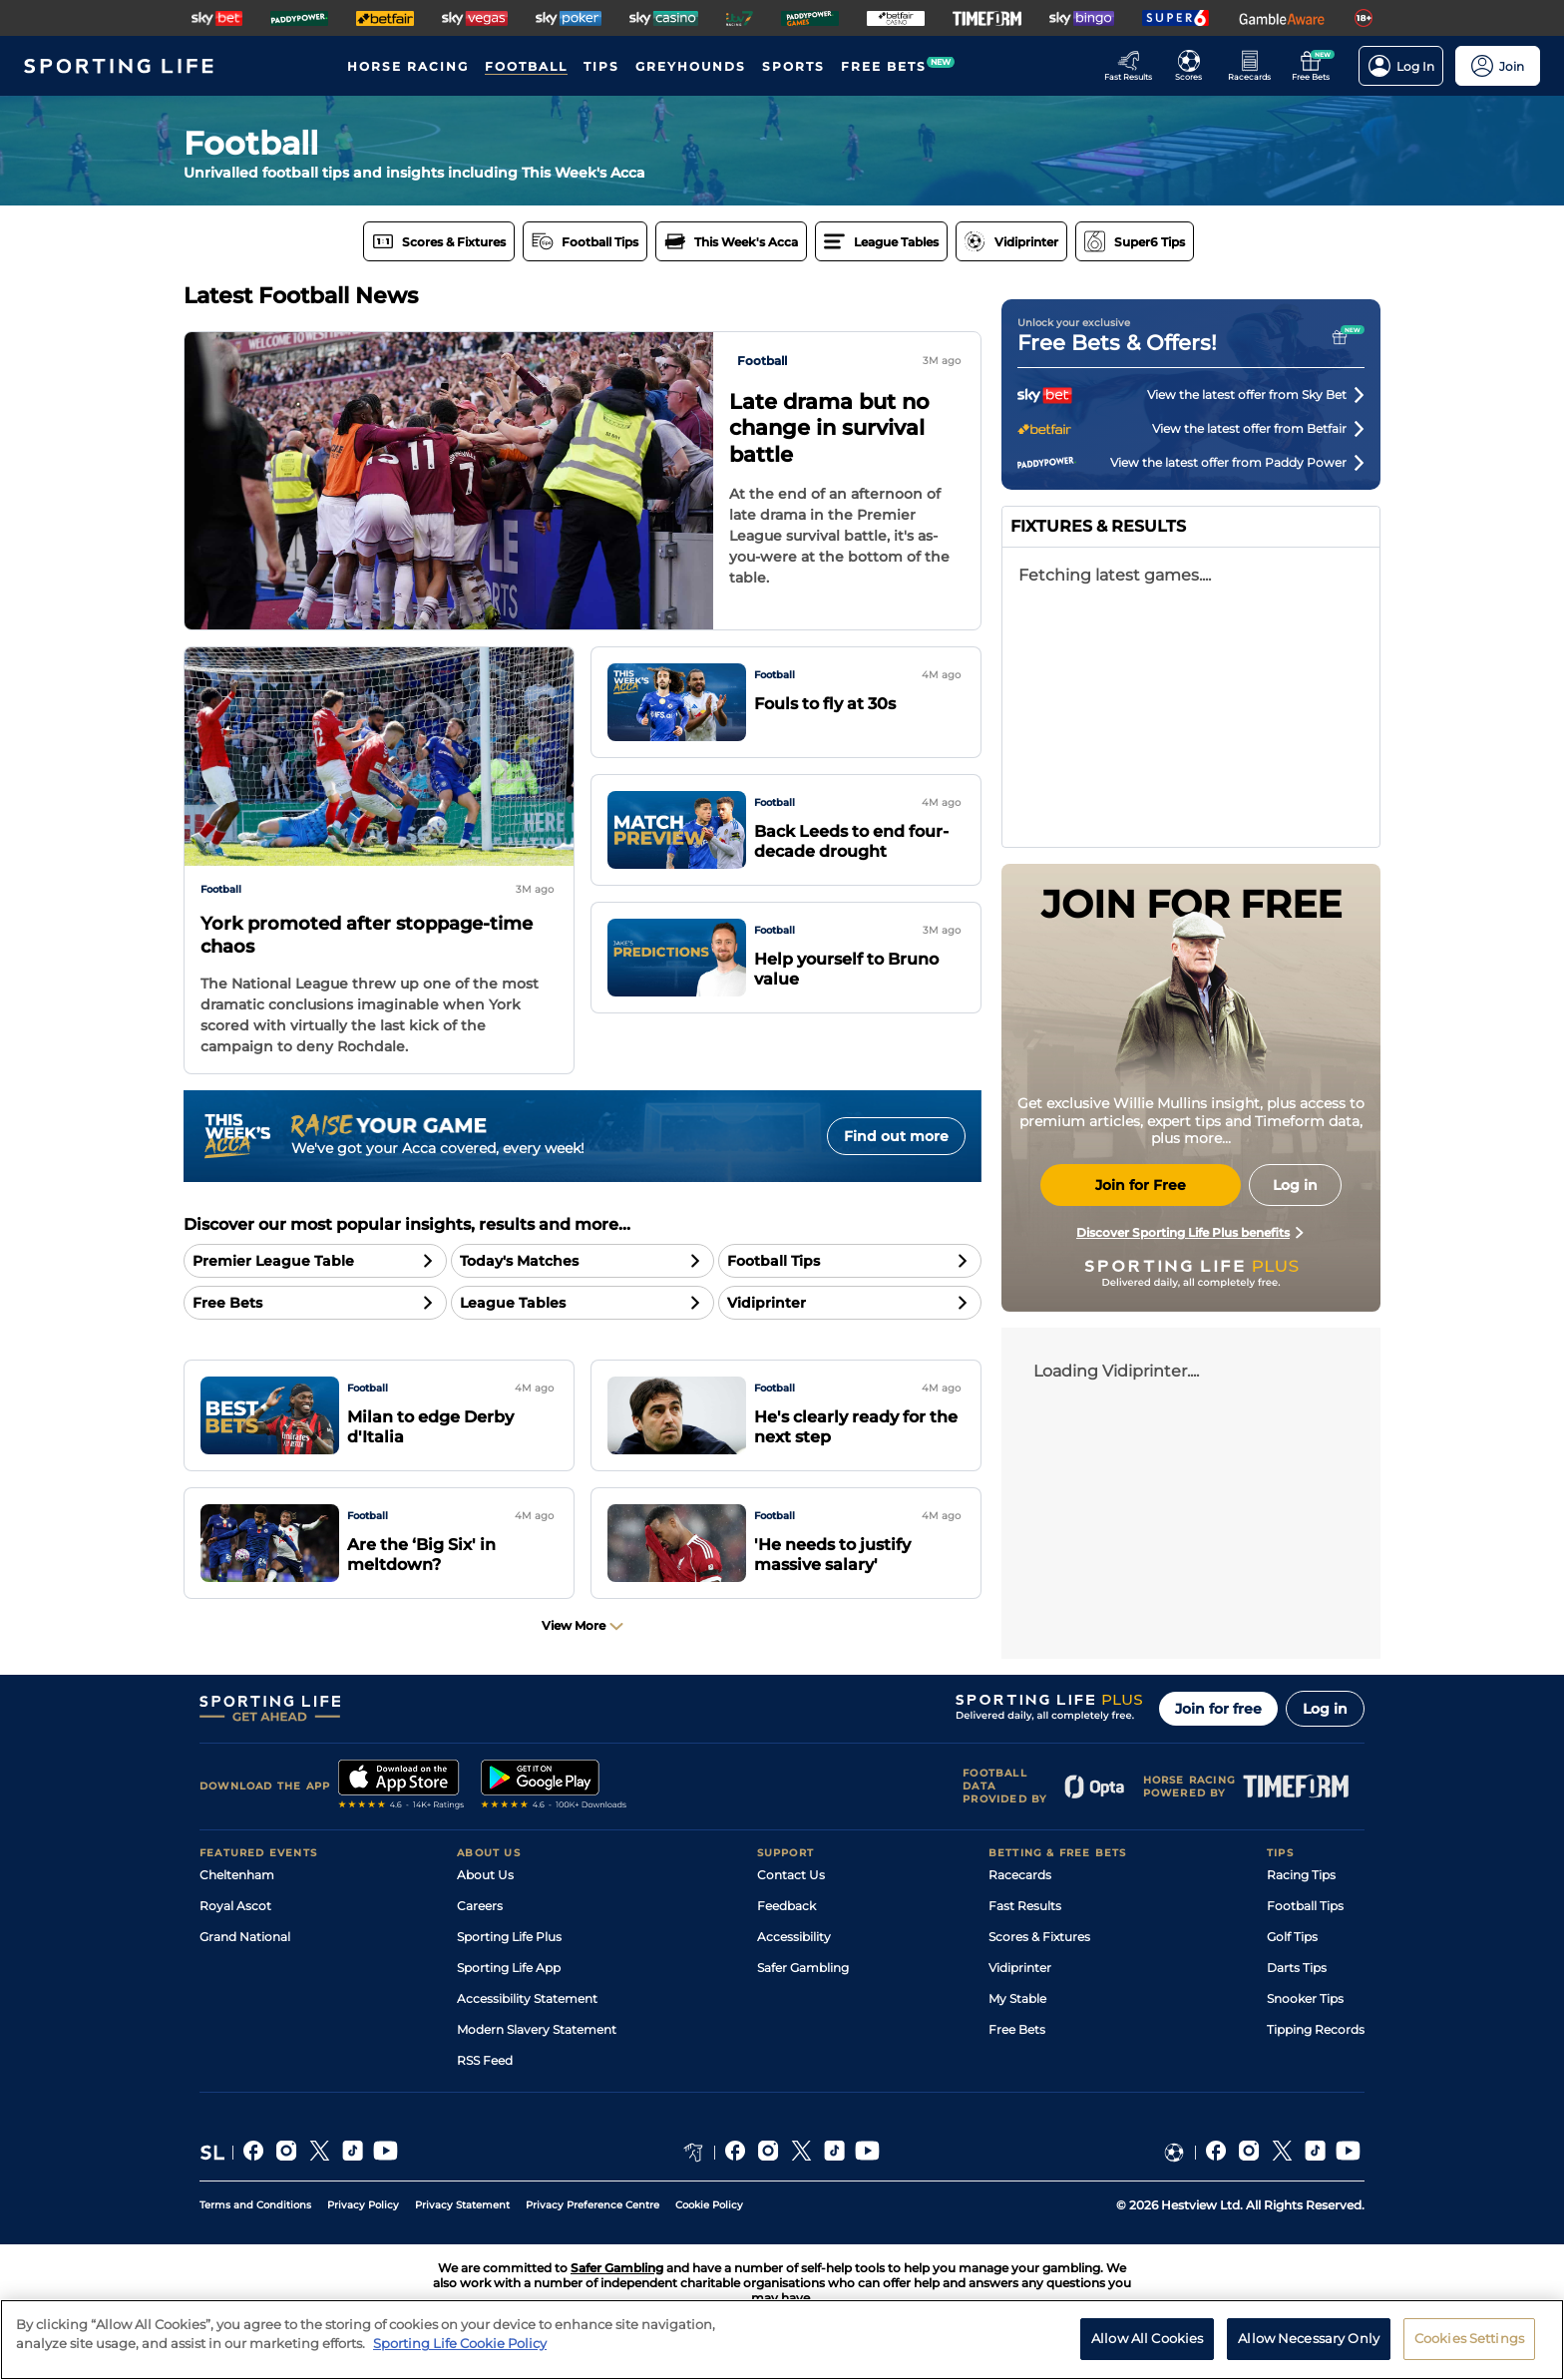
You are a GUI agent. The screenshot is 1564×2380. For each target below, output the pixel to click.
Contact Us (791, 1874)
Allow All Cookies (1147, 2338)
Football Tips (1305, 1905)
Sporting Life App (509, 1967)
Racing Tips (1301, 1874)
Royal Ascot (235, 1905)
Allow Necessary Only (1308, 2338)
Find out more (896, 1136)
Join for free (1218, 1709)
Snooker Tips (1305, 1998)
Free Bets (1016, 2029)
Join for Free (1140, 1185)
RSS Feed (485, 2060)
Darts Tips (1297, 1967)
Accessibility (794, 1936)
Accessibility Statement (527, 1998)
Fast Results (1024, 1905)
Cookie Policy (709, 2204)
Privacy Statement (462, 2204)
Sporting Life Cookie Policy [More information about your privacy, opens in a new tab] (460, 2343)
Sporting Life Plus (509, 1936)
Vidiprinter (1019, 1967)
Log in (1325, 1709)
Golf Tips (1292, 1936)
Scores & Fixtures (1039, 1936)
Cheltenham (236, 1874)
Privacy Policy (363, 2204)
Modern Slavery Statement (536, 2029)
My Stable (1017, 1998)
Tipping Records (1316, 2029)
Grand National (244, 1936)
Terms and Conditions (255, 2204)
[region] (782, 2339)
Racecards (1019, 1874)
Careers (480, 1905)
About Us (485, 1874)
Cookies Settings (1469, 2338)
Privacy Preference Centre (592, 2204)
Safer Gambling (803, 1967)
